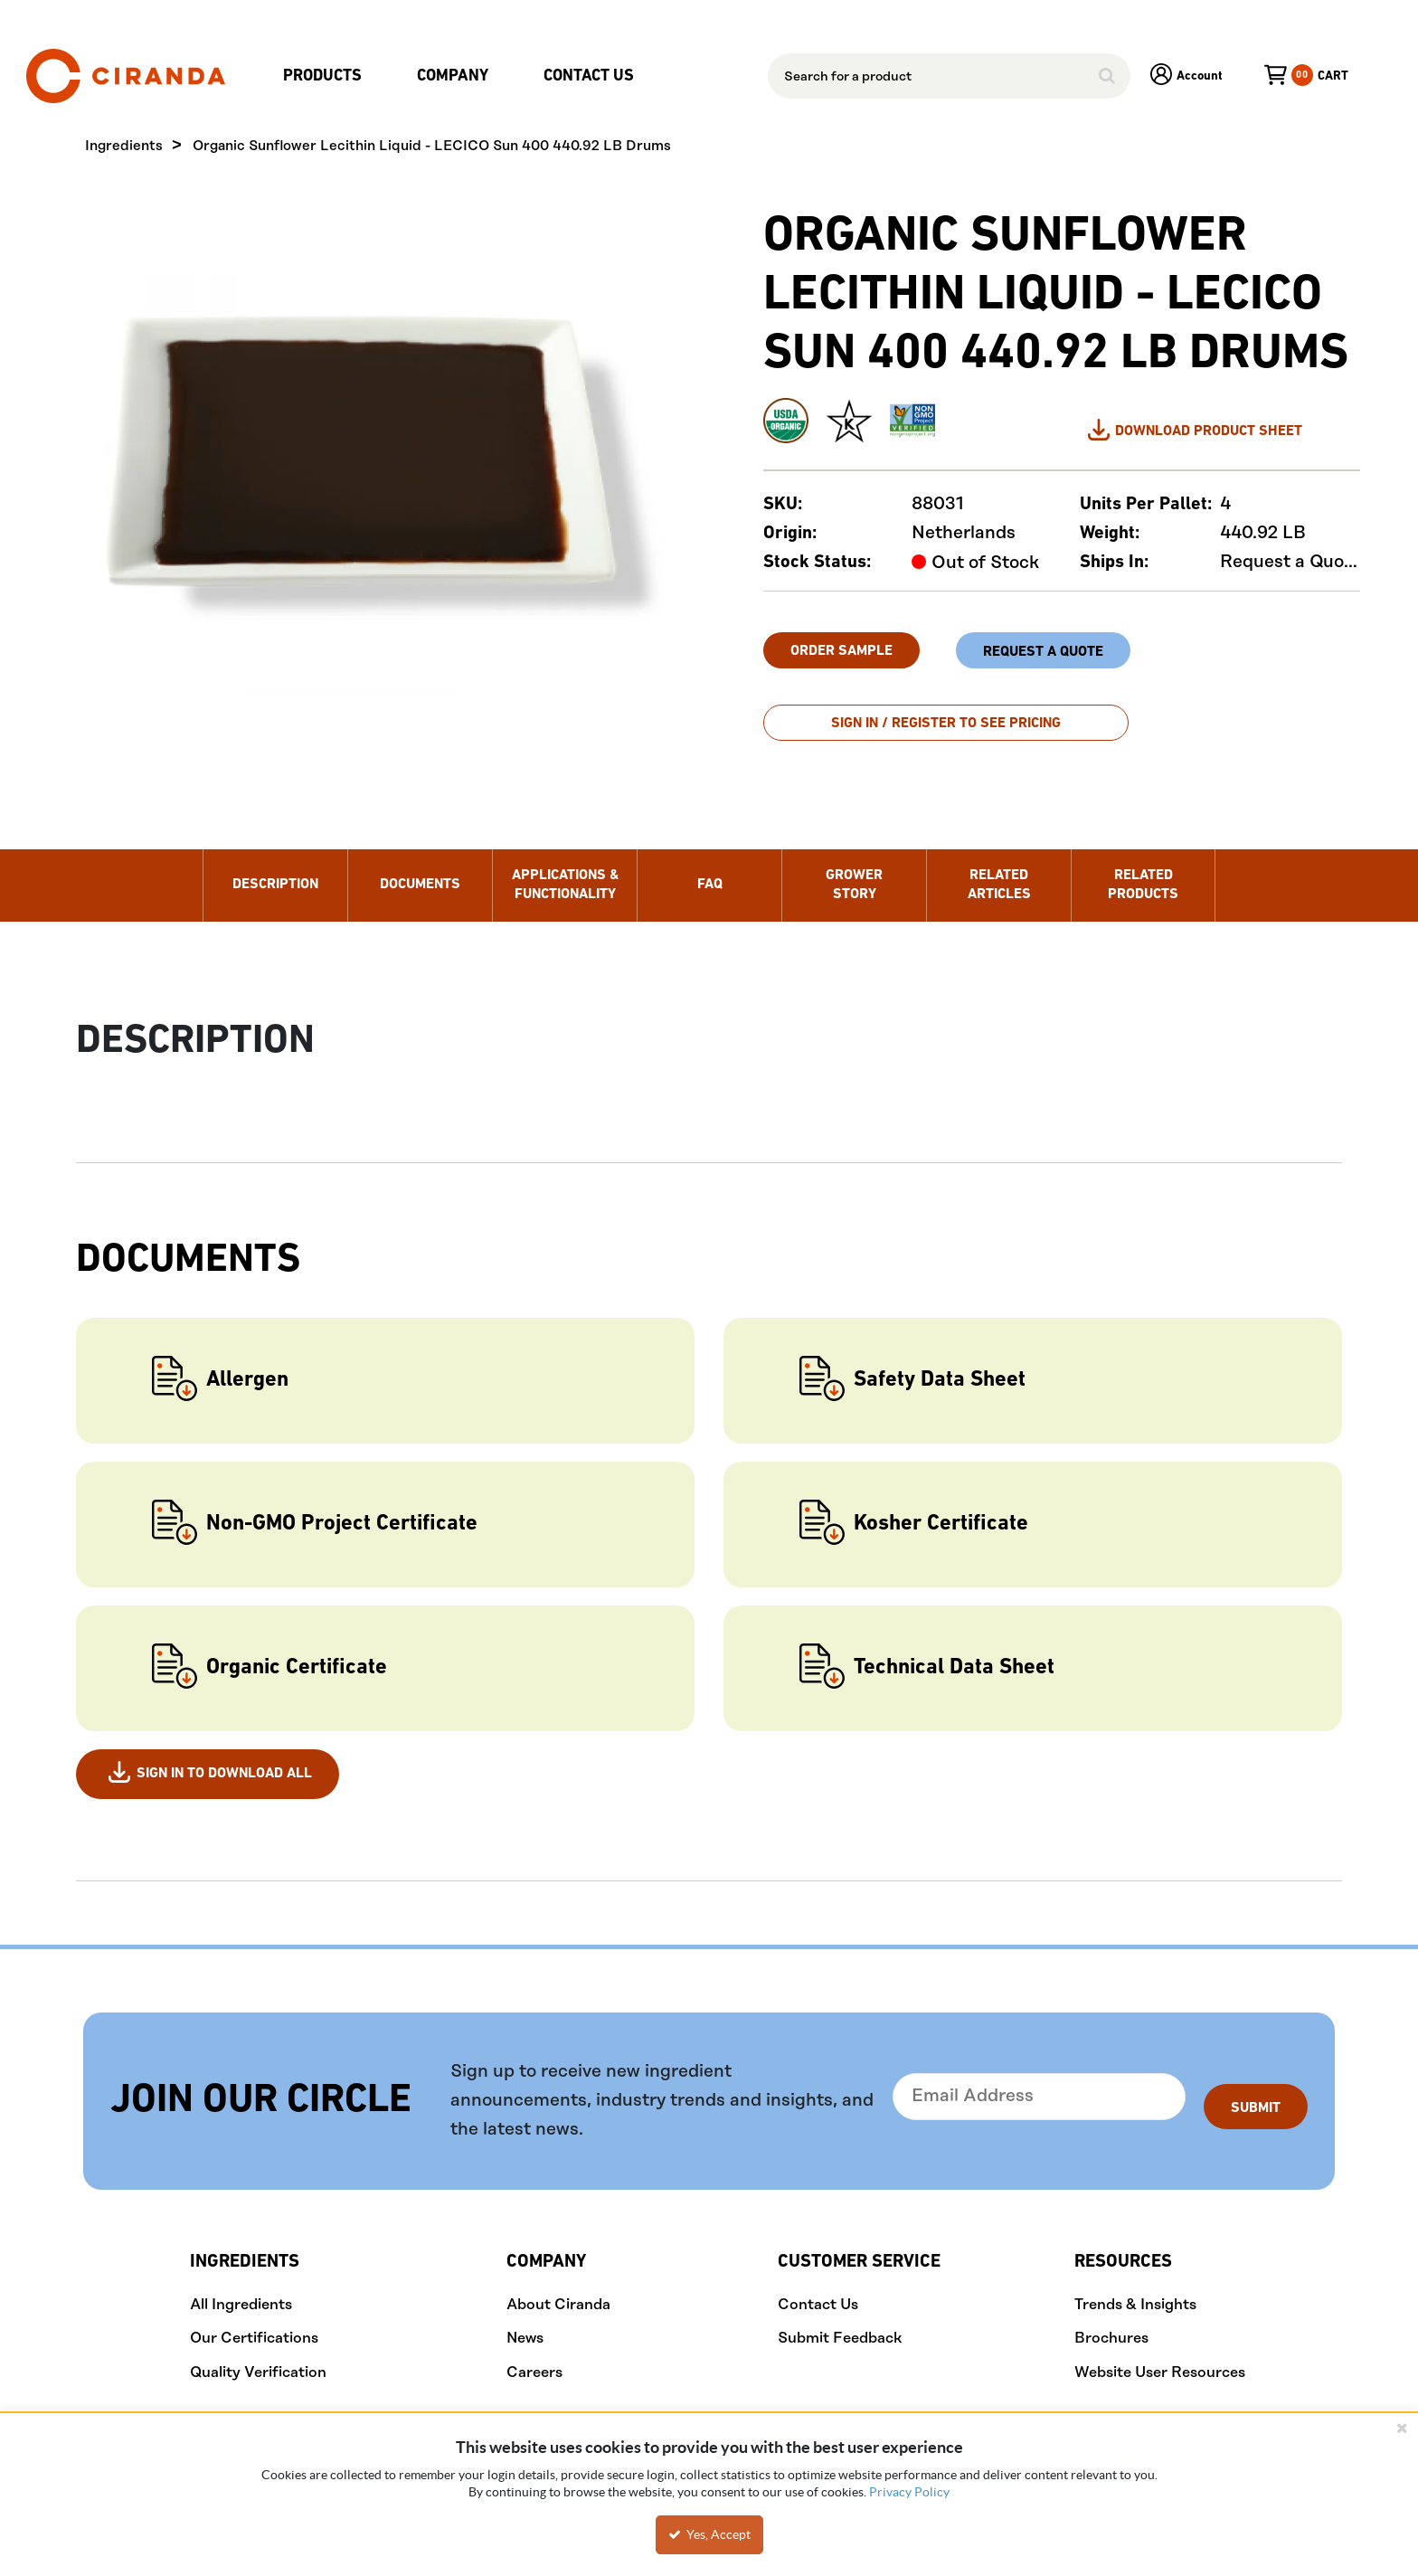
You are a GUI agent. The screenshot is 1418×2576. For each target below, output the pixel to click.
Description (275, 871)
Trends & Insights (1135, 2291)
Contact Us (818, 2291)
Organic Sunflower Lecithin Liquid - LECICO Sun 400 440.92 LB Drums (432, 148)
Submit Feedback (840, 2324)
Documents (420, 871)
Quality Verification (258, 2359)
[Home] (125, 76)
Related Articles (999, 872)
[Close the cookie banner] (1402, 2428)
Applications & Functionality (565, 872)
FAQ (710, 871)
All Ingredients (241, 2291)
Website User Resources (1159, 2359)
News (525, 2324)
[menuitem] (326, 76)
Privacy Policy (909, 2492)
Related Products (1143, 872)
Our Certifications (254, 2324)
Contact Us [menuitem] (589, 76)
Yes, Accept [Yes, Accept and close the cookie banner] (709, 2534)
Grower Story (854, 872)
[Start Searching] (1107, 76)
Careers (534, 2359)
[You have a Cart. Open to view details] (1286, 76)
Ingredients (124, 148)
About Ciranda (558, 2291)
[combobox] (949, 76)
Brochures (1111, 2324)
